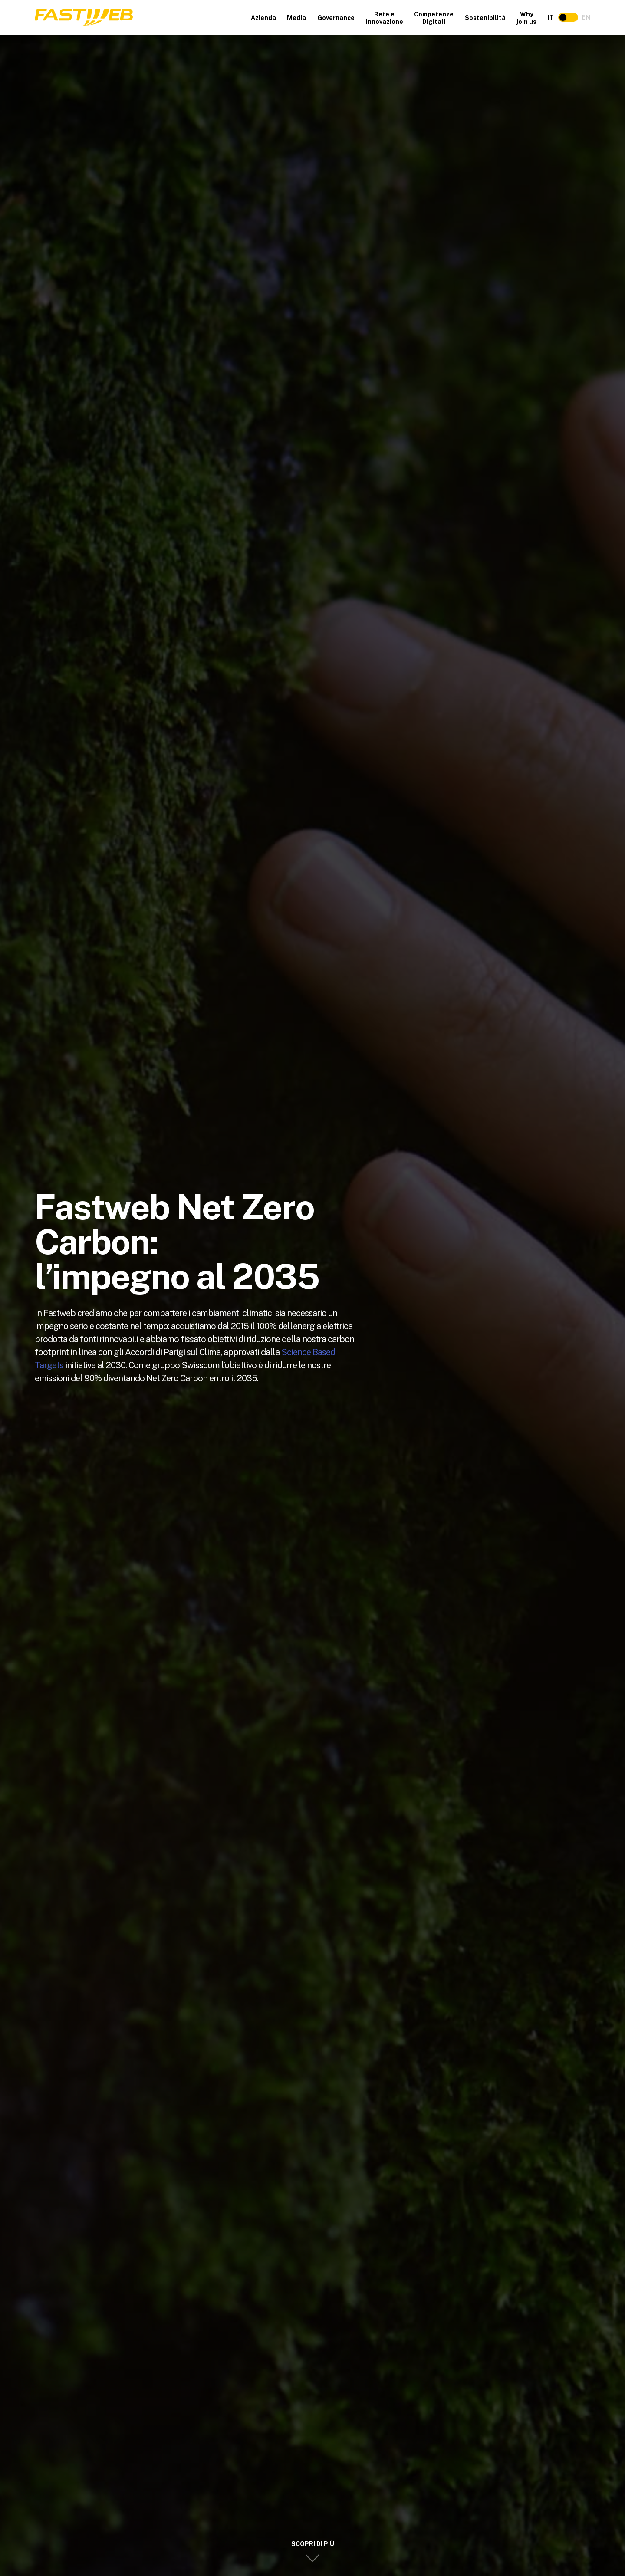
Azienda (263, 17)
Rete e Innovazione (384, 18)
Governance (336, 17)
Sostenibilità (485, 17)
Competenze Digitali (434, 18)
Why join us (526, 18)
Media (296, 17)
